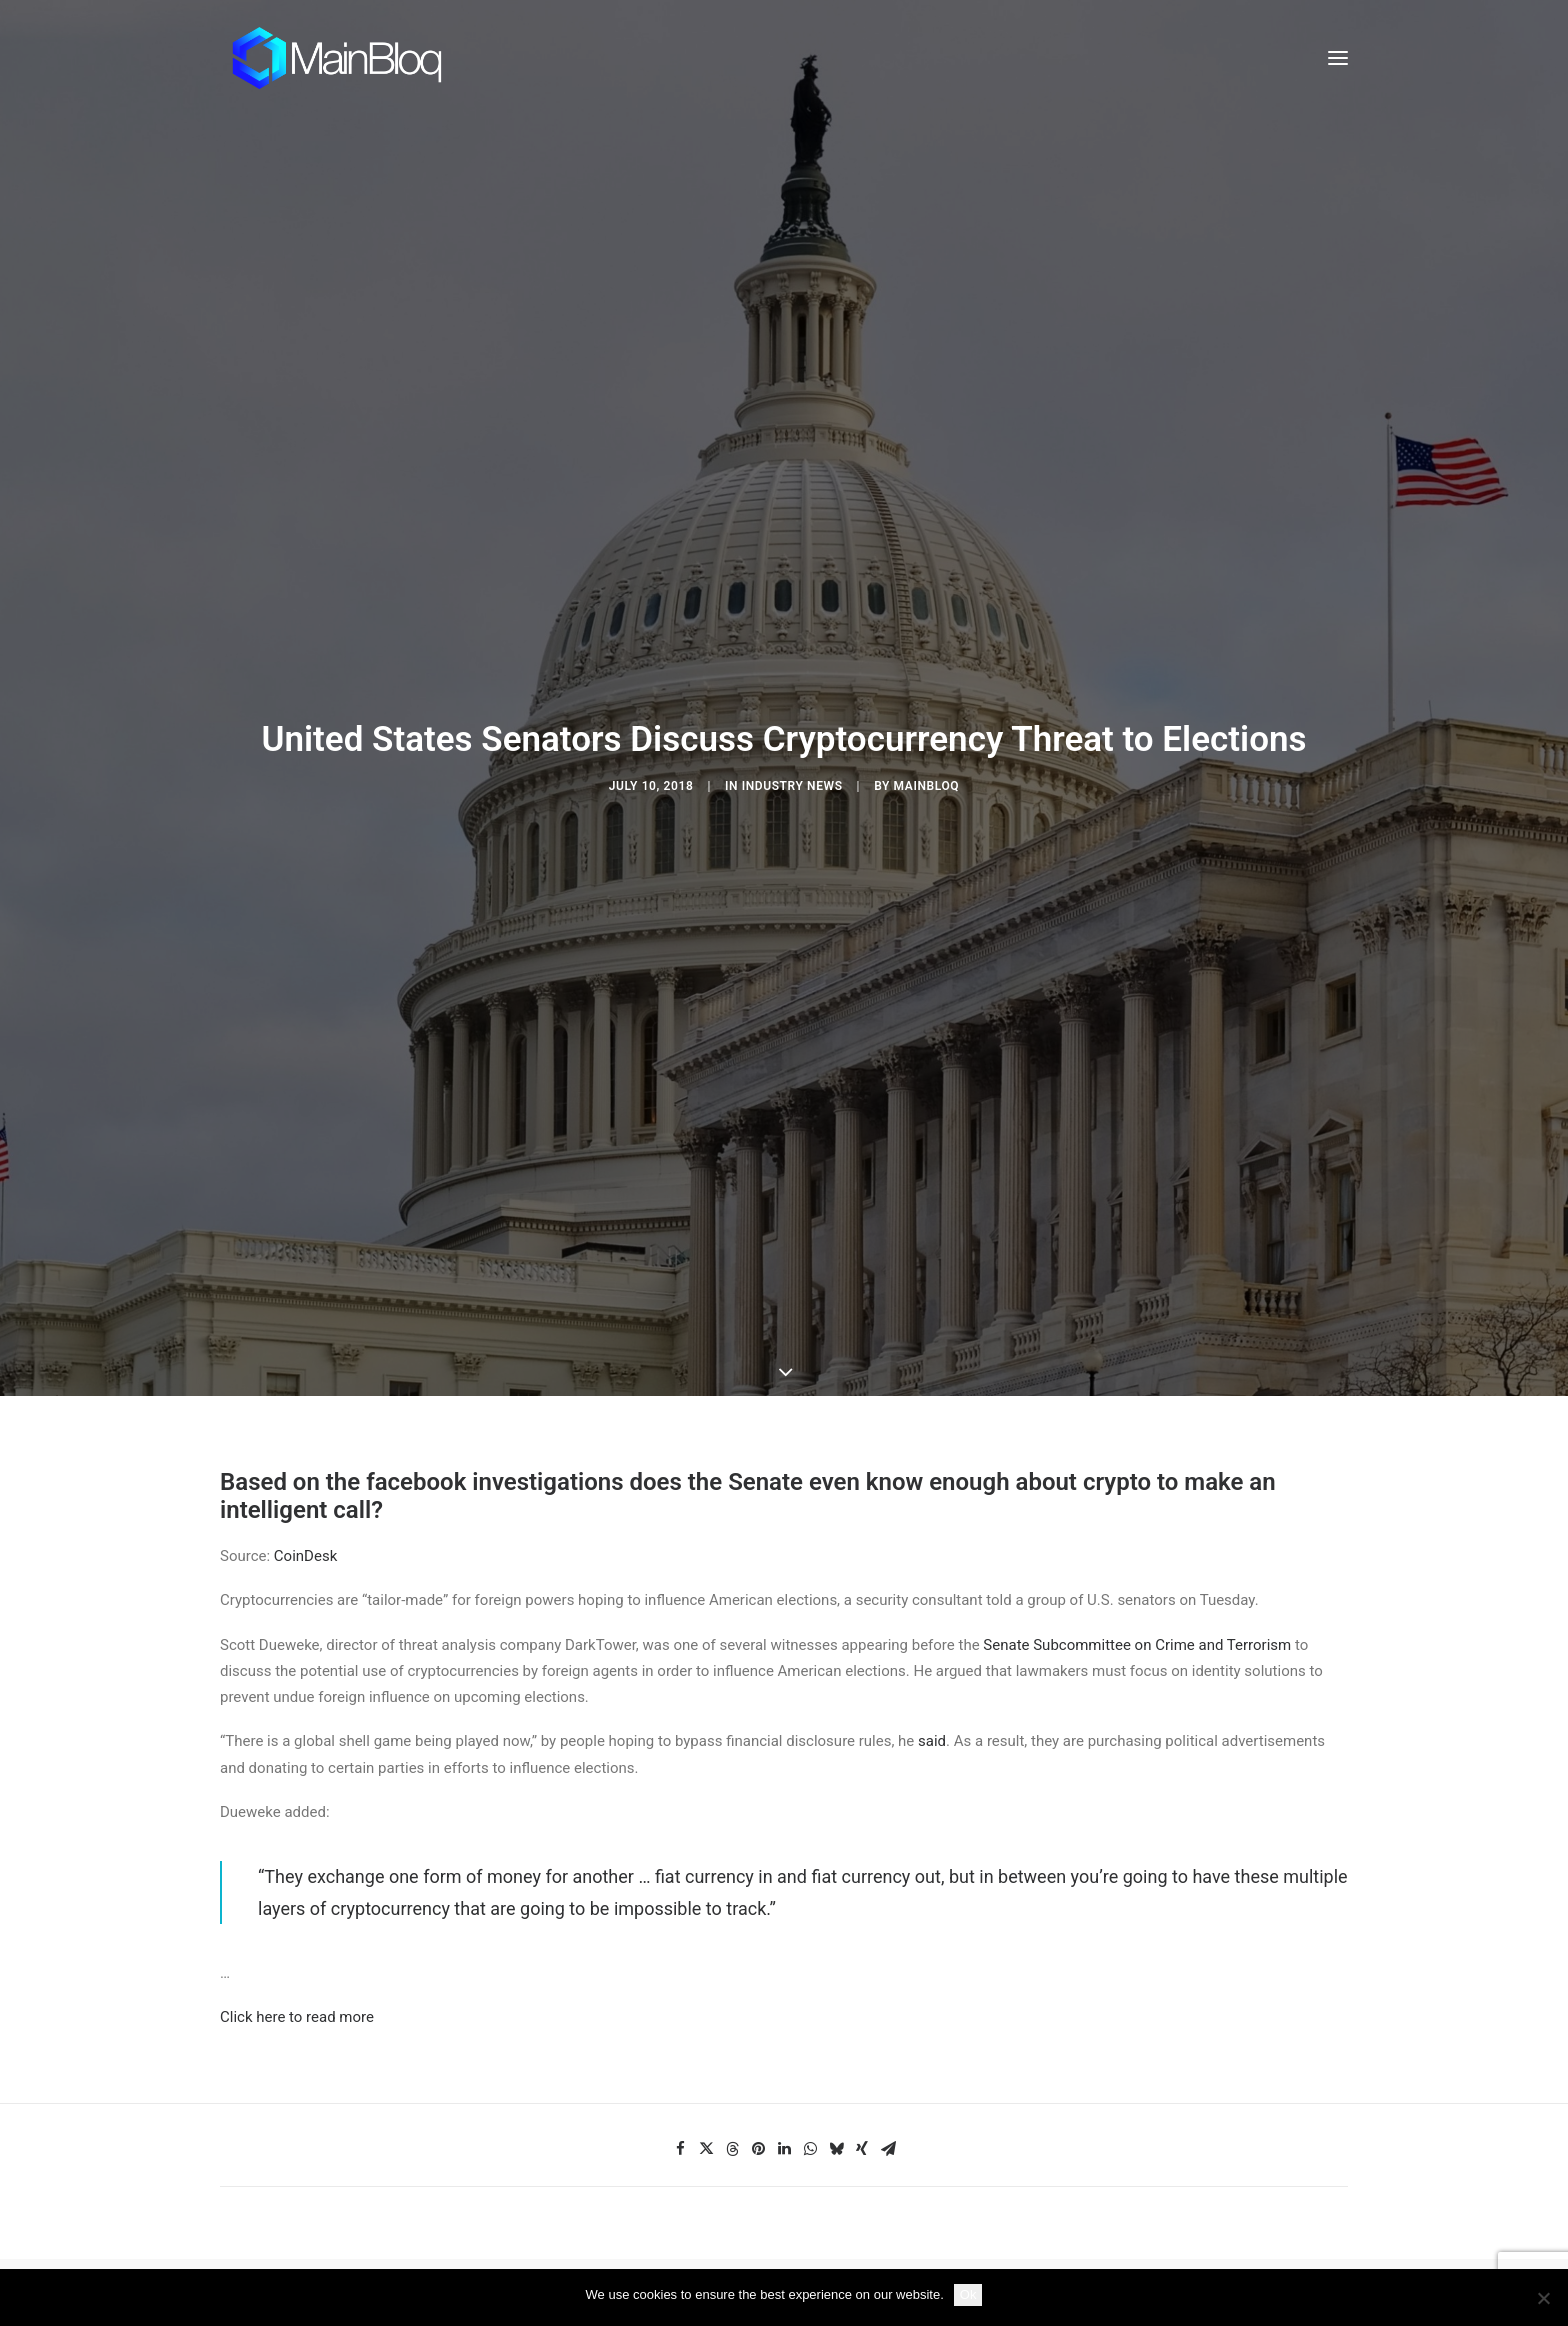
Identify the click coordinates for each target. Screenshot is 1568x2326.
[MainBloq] (355, 58)
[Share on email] (888, 1944)
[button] (1338, 58)
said (932, 1537)
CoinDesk (305, 1352)
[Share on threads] (732, 1944)
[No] (1543, 2298)
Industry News (792, 683)
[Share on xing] (862, 1944)
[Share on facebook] (680, 1944)
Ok (968, 2294)
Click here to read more (297, 1813)
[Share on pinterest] (758, 1944)
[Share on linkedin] (784, 1944)
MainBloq (927, 683)
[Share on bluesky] (836, 1944)
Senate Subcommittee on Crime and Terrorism (1137, 1440)
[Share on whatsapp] (810, 1944)
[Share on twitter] (706, 1944)
